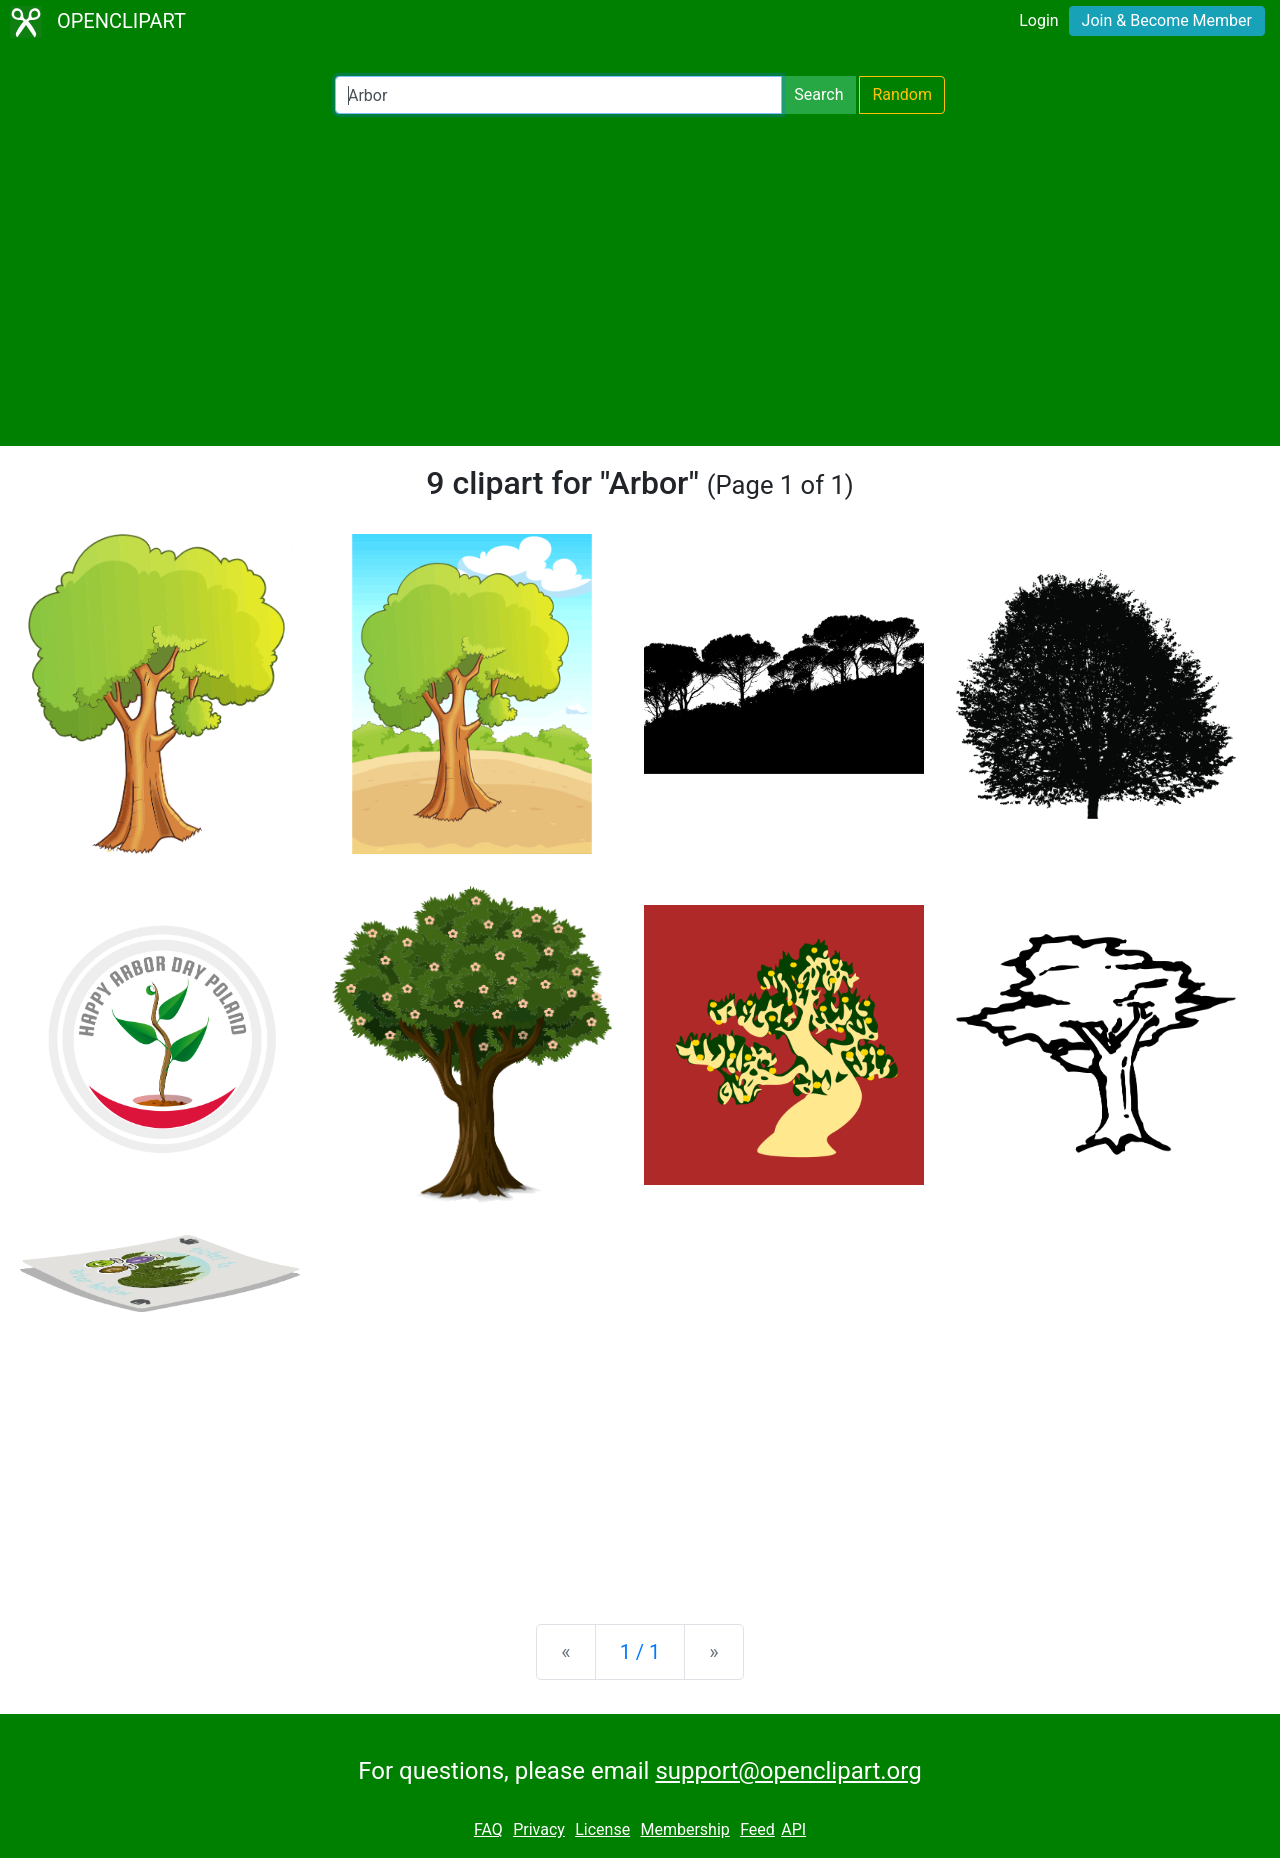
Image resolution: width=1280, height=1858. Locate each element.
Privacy (539, 1829)
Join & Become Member (1167, 20)
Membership (684, 1829)
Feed (757, 1829)
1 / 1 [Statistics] (640, 1652)
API (793, 1829)
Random (902, 94)
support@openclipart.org (788, 1771)
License (602, 1829)
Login (1038, 20)
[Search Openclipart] (558, 95)
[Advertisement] (640, 280)
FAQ (488, 1829)
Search (818, 94)
